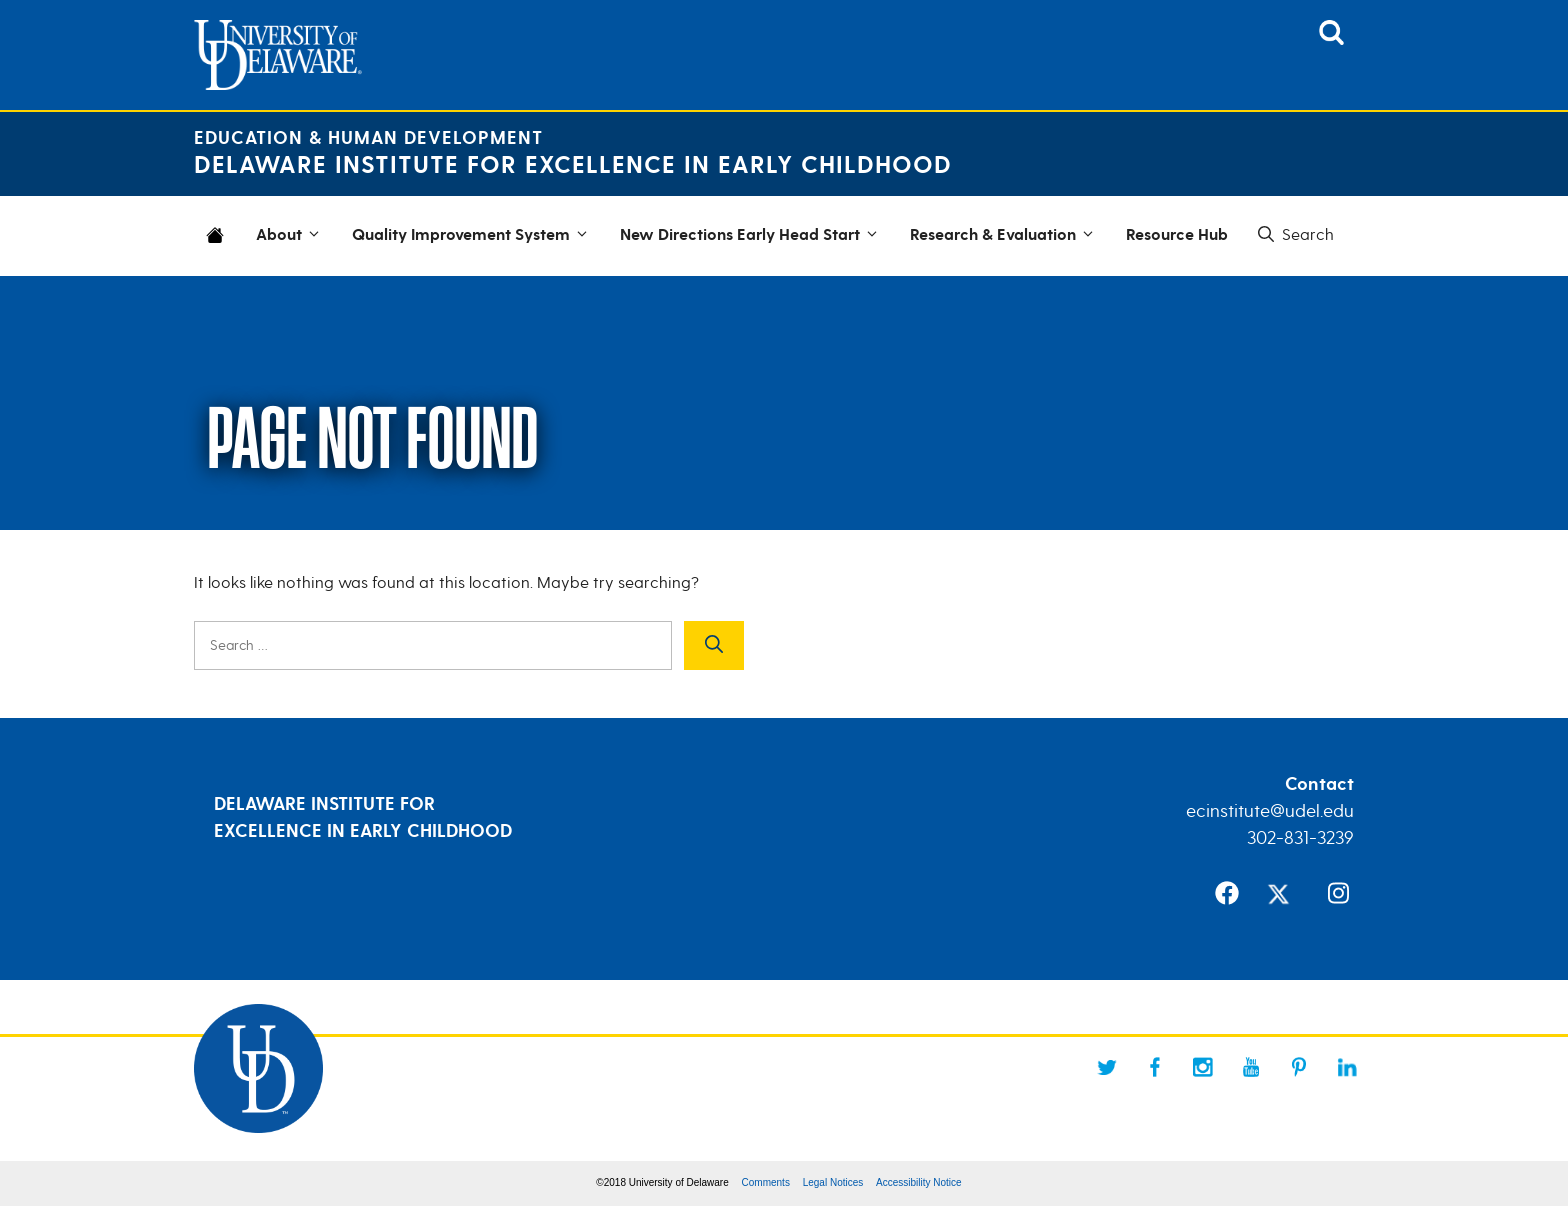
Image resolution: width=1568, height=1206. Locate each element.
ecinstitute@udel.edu (1270, 811)
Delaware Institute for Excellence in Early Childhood (573, 165)
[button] (1294, 235)
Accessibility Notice (919, 1182)
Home (219, 248)
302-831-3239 (1300, 838)
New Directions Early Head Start (752, 236)
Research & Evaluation (1005, 236)
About (291, 236)
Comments (766, 1182)
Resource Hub (1177, 235)
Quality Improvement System (473, 236)
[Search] (714, 645)
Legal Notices (833, 1182)
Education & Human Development (368, 138)
